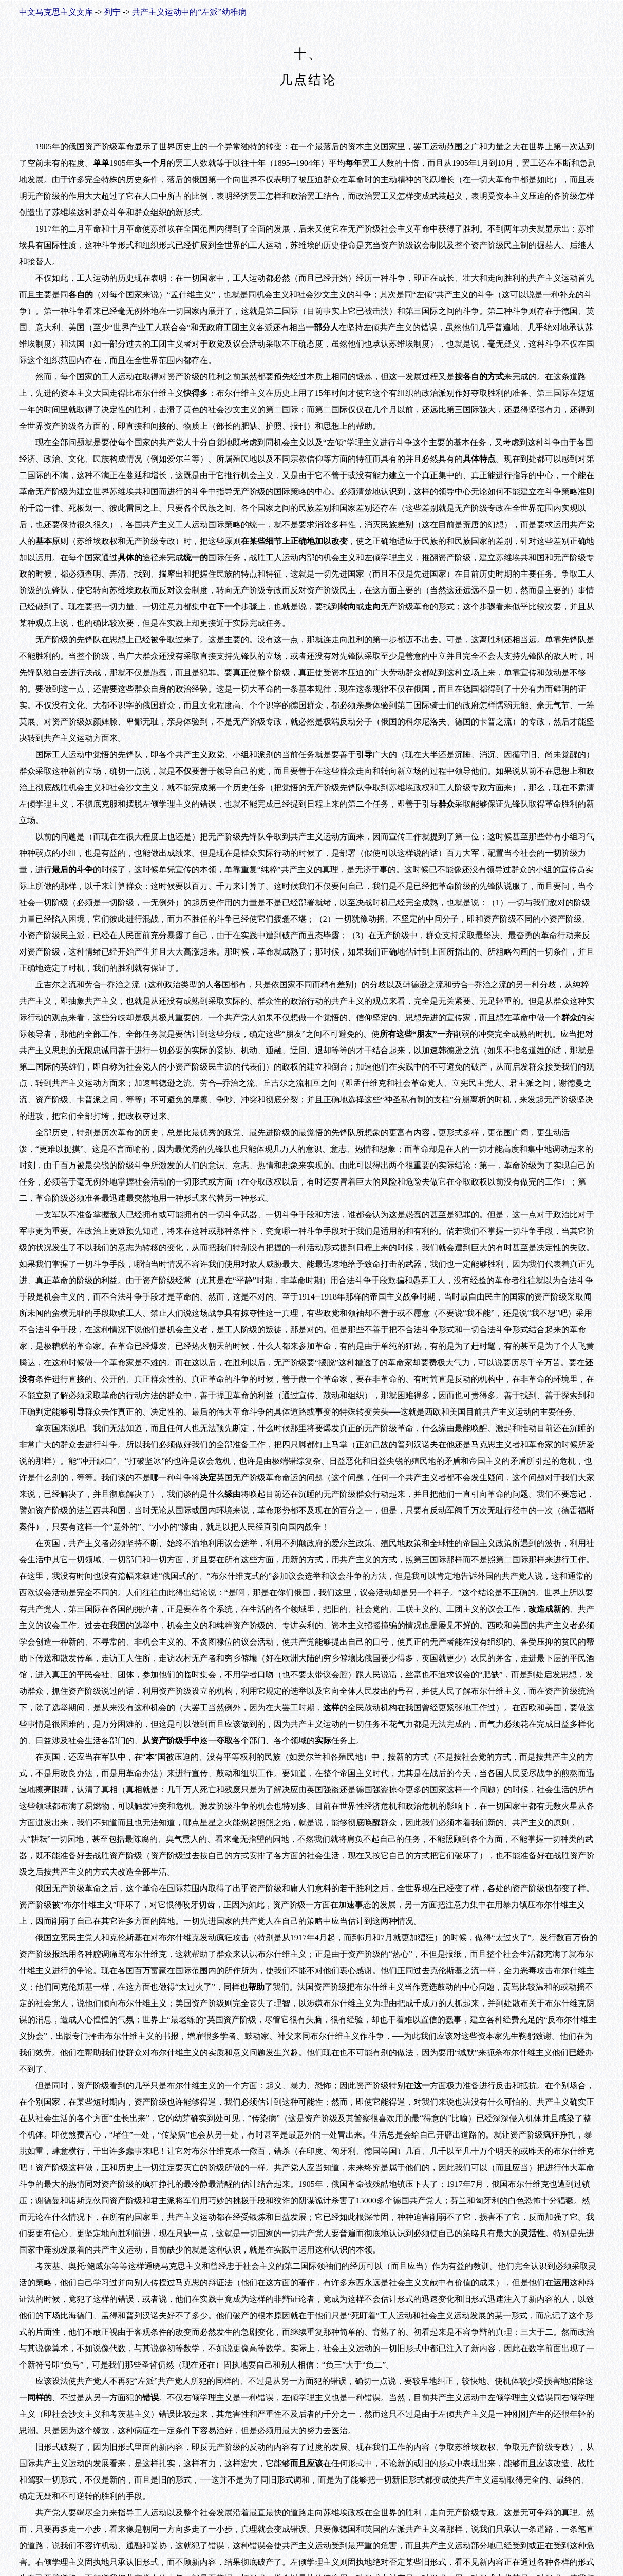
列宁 (112, 12)
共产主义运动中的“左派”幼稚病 (189, 12)
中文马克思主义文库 (56, 12)
